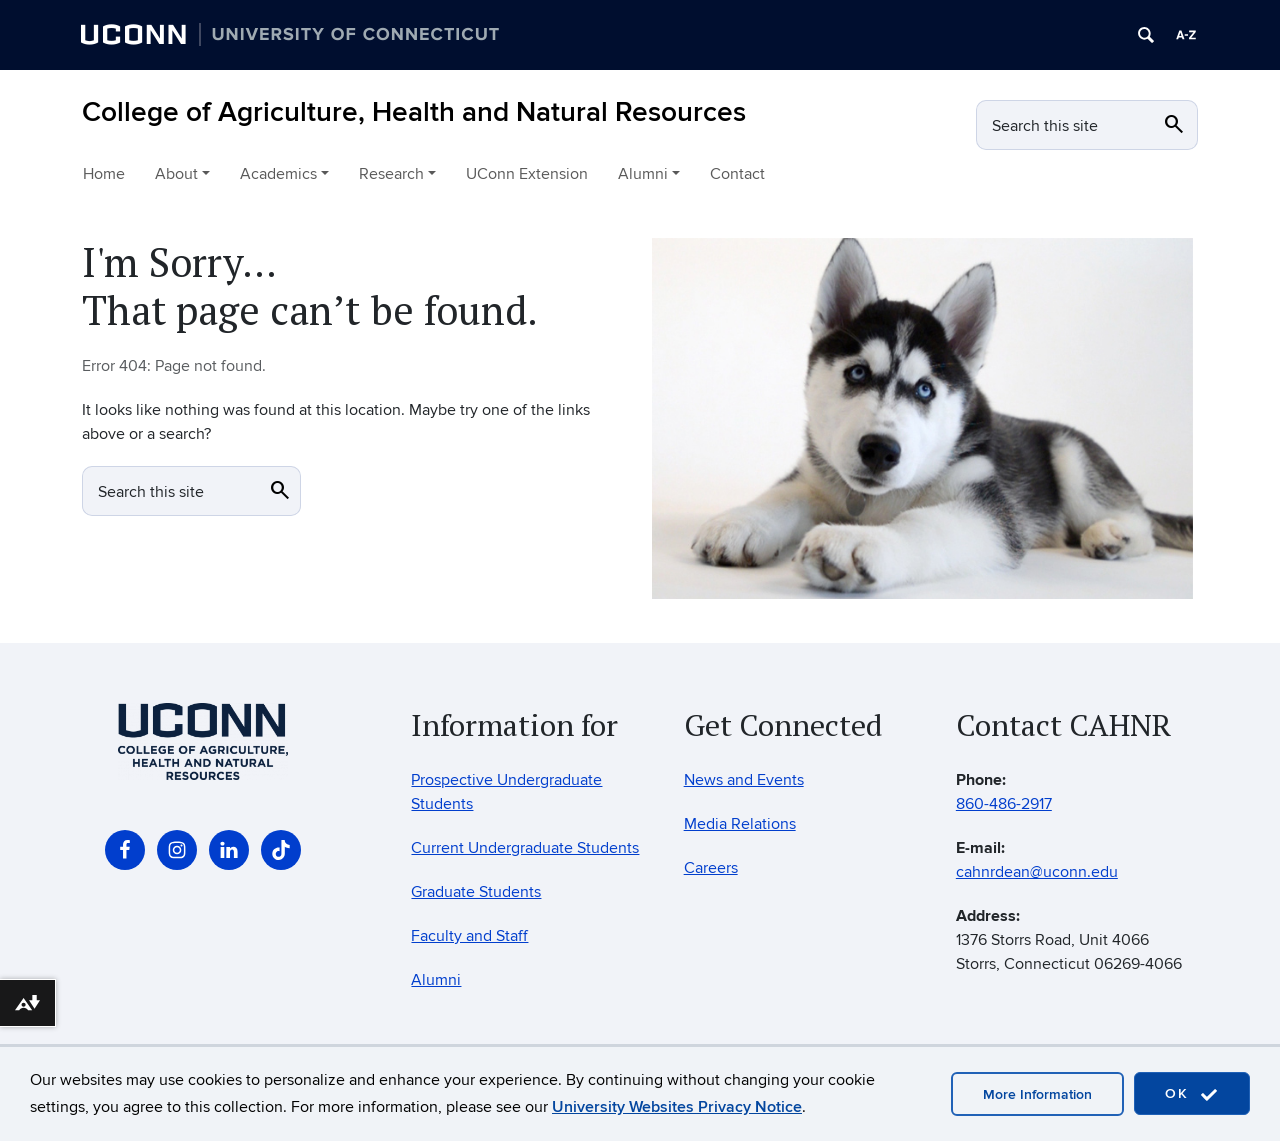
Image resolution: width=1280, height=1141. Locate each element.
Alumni (436, 980)
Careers (711, 868)
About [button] (176, 174)
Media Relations (740, 824)
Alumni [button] (643, 174)
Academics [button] (278, 174)
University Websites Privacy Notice (677, 1107)
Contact (737, 174)
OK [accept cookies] (1192, 1094)
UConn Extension (527, 174)
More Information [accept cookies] (1037, 1094)
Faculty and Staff (469, 936)
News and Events (744, 780)
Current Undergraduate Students (525, 848)
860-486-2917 (1004, 804)
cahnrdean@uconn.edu (1037, 872)
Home (104, 174)
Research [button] (391, 174)
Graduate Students (476, 892)
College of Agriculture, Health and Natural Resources (414, 112)
